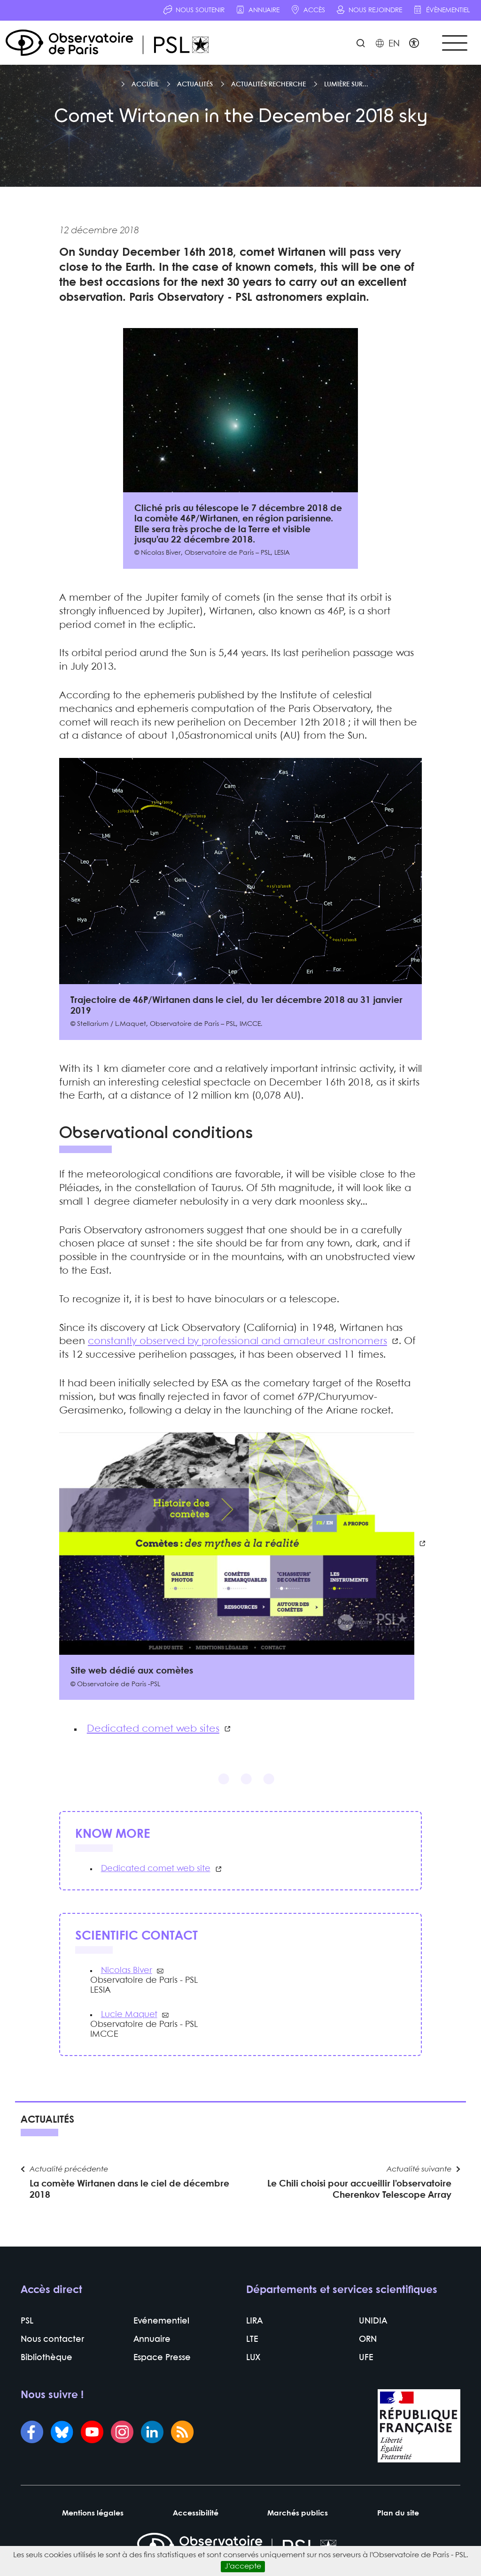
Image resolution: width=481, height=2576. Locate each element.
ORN (368, 2340)
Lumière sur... (346, 84)
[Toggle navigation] (454, 43)
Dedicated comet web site (155, 1869)
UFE (366, 2358)
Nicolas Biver (126, 1971)
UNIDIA (373, 2321)
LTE (252, 2340)
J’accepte (243, 2566)
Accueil (145, 84)
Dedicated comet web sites (153, 1729)
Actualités (195, 84)
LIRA (254, 2321)
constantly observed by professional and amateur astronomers (237, 1341)
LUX (253, 2358)
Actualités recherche (268, 84)
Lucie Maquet (129, 2015)
